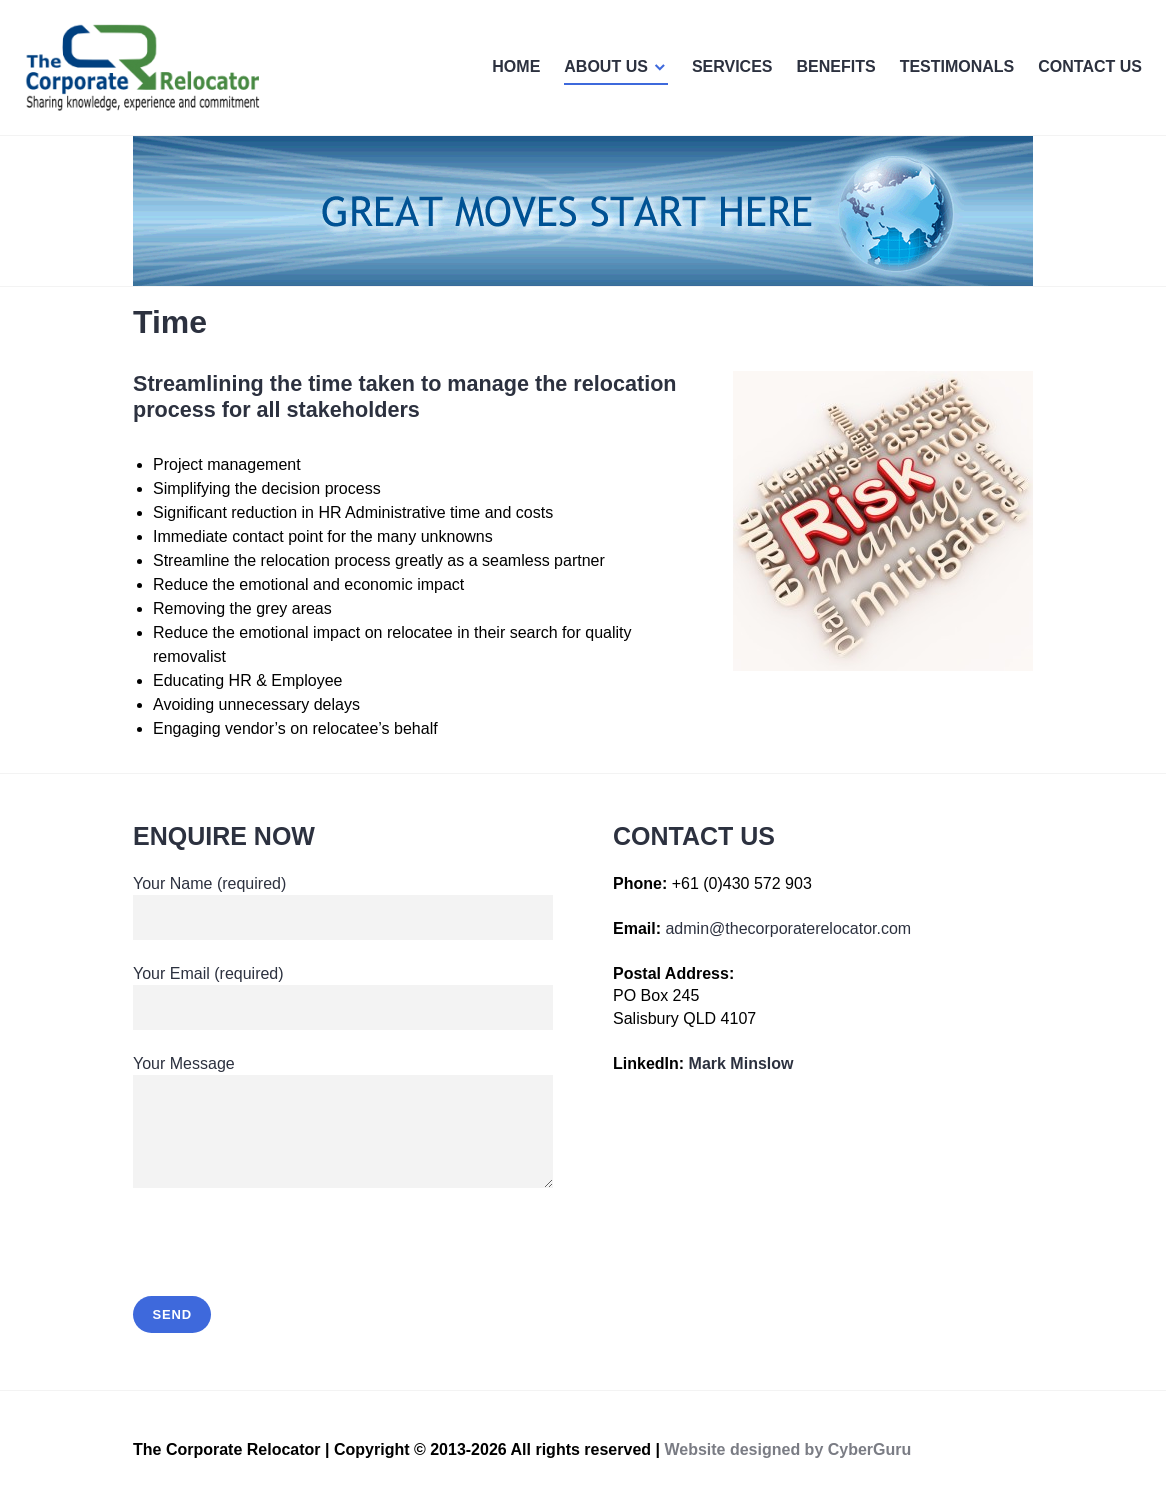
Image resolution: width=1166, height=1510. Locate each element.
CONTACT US (1090, 66)
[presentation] (285, 1256)
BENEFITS (836, 66)
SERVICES (732, 66)
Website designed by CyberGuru (787, 1449)
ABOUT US (606, 66)
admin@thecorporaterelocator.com (788, 928)
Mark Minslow (741, 1063)
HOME (516, 66)
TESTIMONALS (957, 66)
